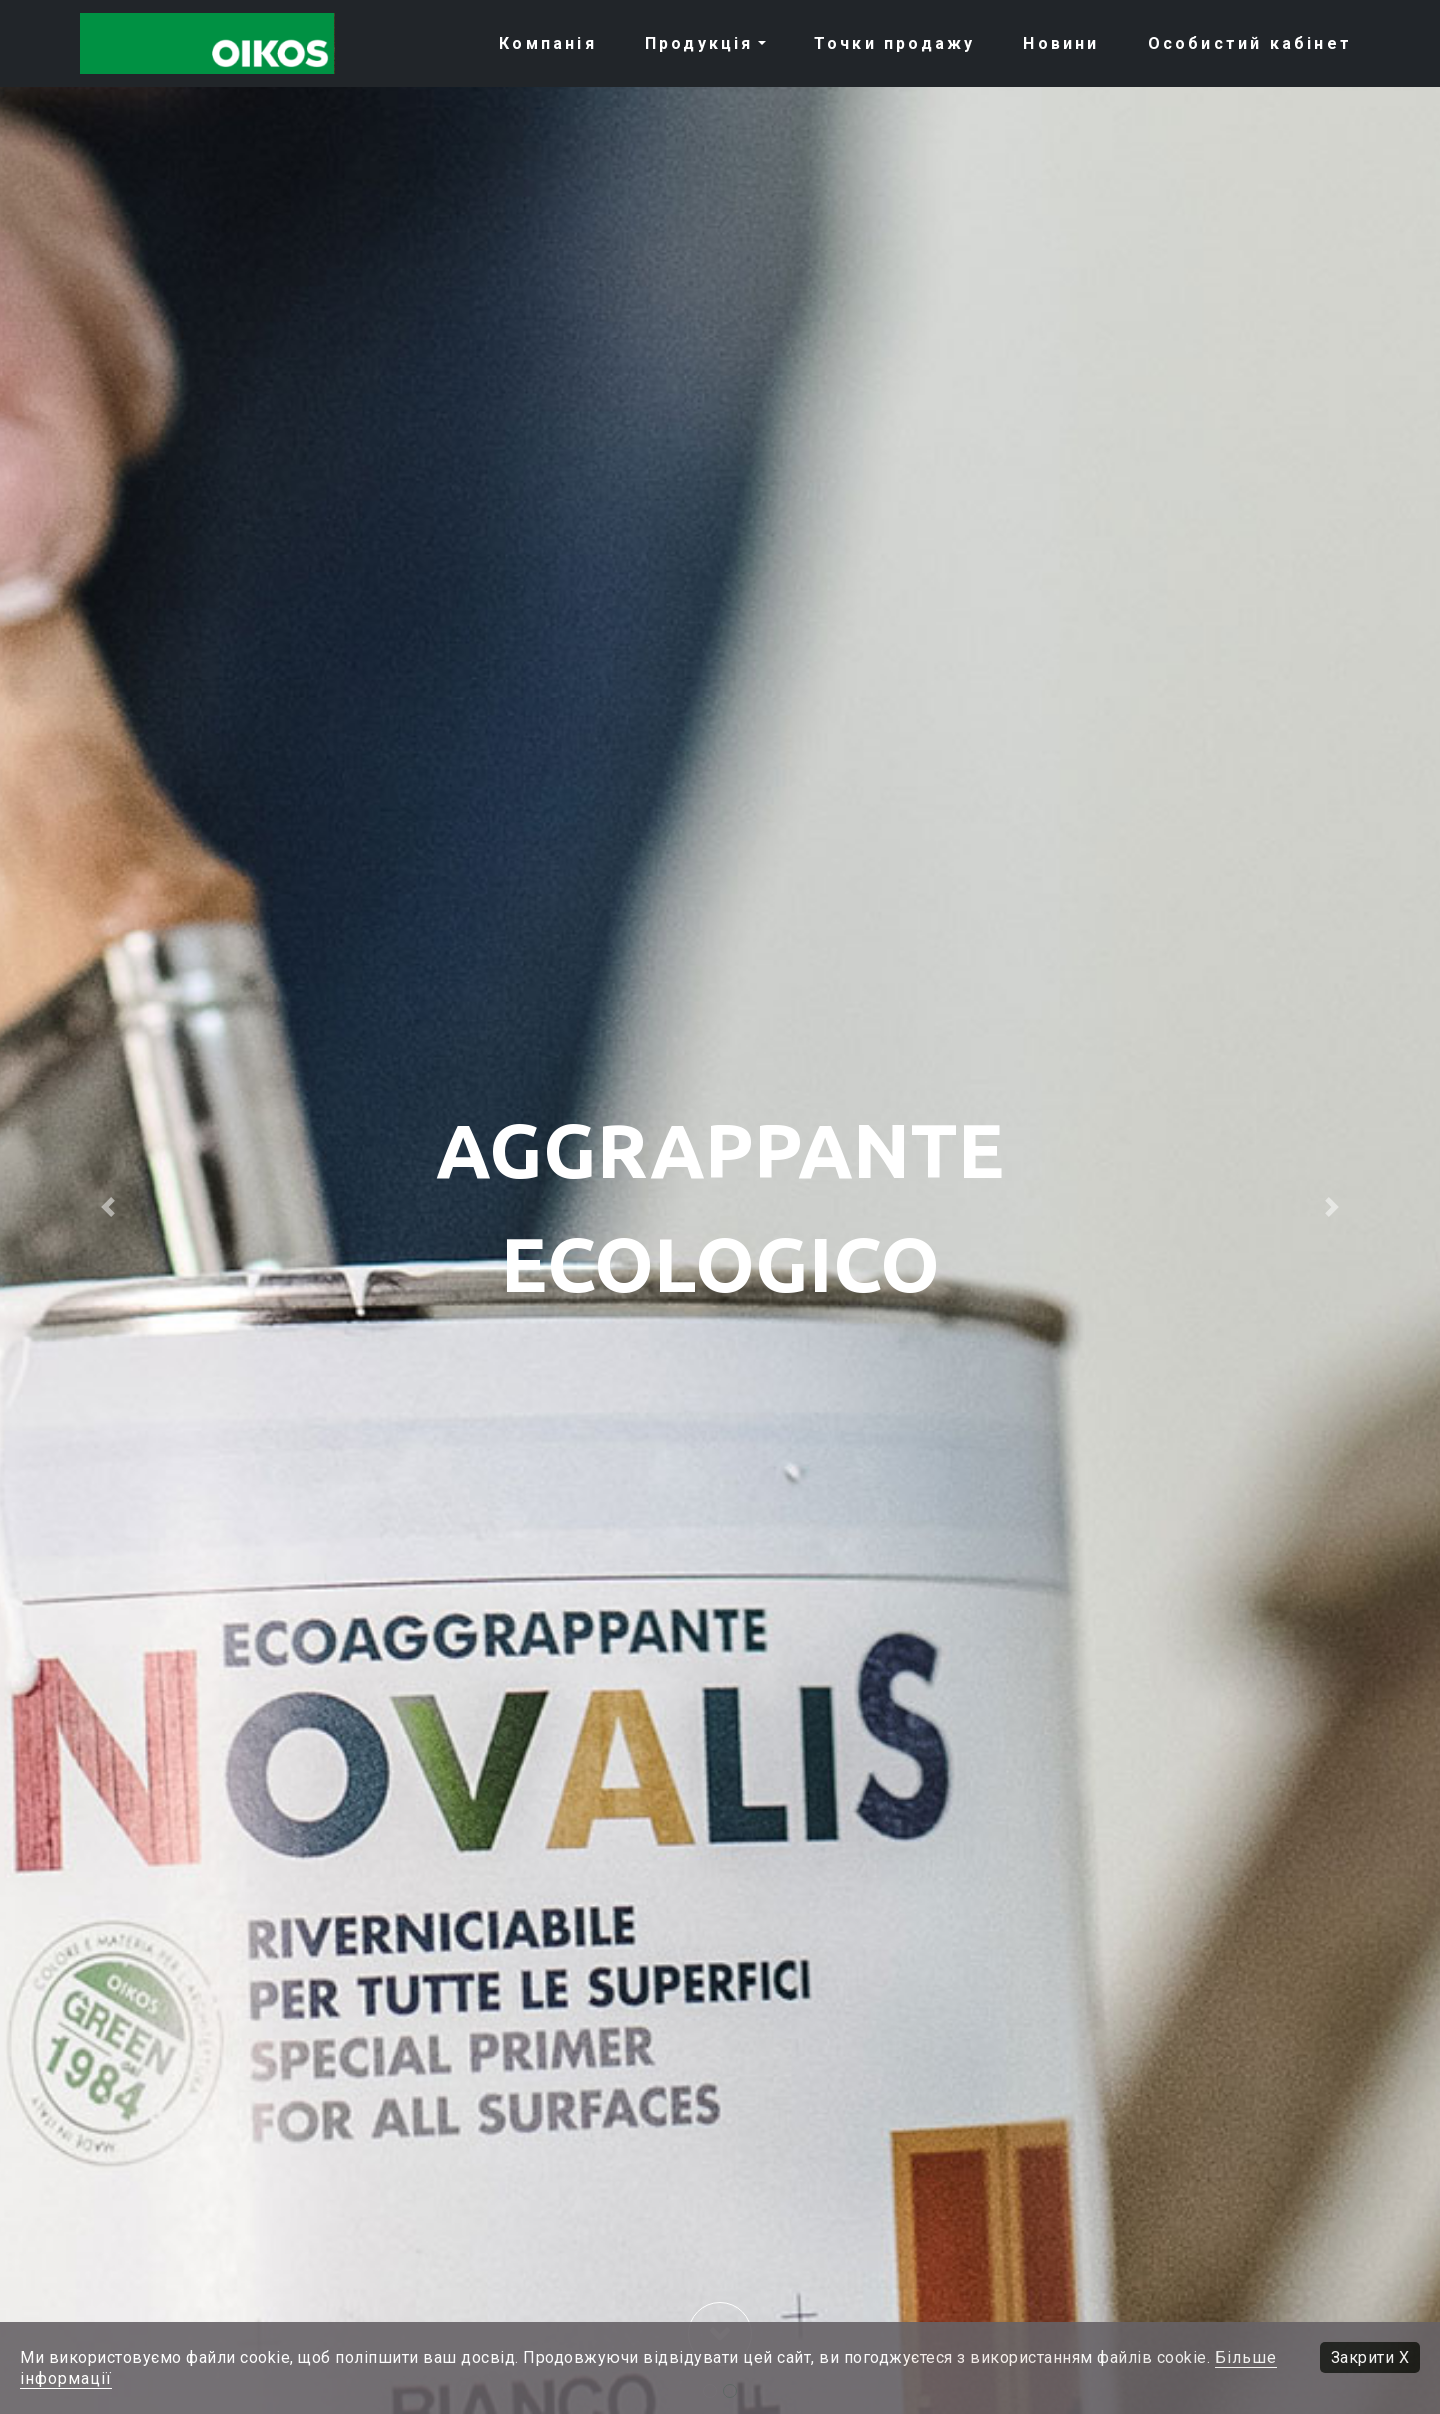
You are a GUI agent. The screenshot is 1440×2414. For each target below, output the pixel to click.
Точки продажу (895, 43)
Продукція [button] (699, 43)
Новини (1061, 43)
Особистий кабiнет (1250, 43)
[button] (108, 1207)
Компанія (548, 43)
